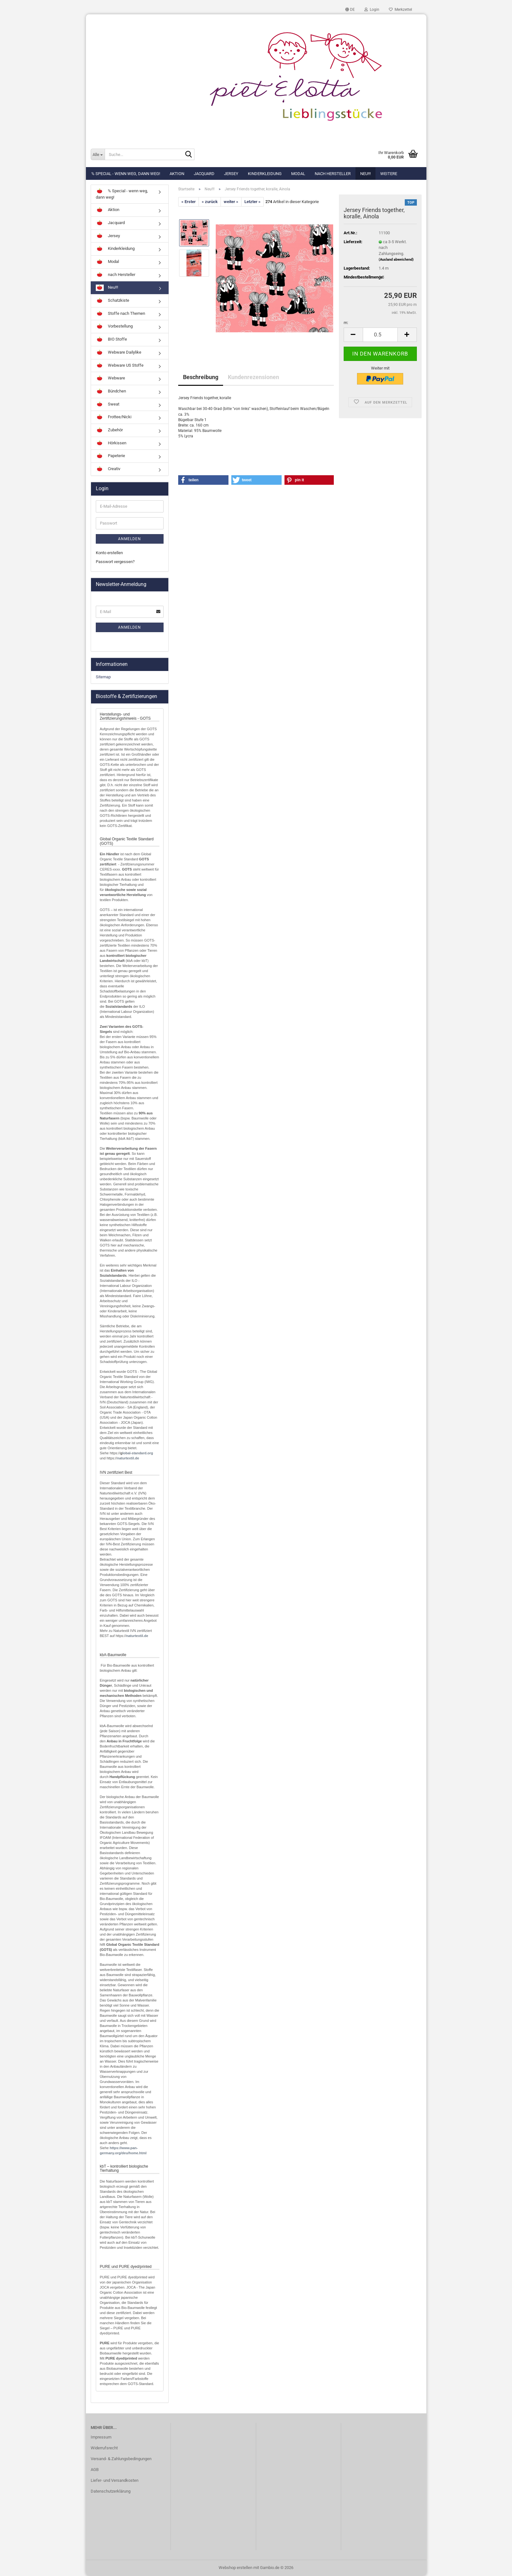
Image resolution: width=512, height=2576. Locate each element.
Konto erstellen (109, 552)
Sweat (107, 404)
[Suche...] (98, 154)
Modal (298, 173)
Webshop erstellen (235, 2567)
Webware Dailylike (118, 352)
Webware (110, 378)
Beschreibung (200, 377)
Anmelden (129, 539)
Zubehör (109, 430)
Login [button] (371, 9)
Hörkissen (111, 443)
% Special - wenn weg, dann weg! (125, 173)
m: (346, 322)
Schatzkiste (112, 301)
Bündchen (111, 391)
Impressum (101, 2437)
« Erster (188, 201)
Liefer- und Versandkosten (114, 2480)
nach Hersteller (333, 173)
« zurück (210, 201)
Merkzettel (400, 9)
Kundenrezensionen (253, 377)
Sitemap (103, 676)
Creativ (108, 469)
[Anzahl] (380, 335)
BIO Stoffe (111, 339)
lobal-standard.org (137, 1453)
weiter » (231, 201)
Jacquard (204, 173)
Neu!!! (365, 173)
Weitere (388, 173)
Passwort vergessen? (115, 561)
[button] (350, 9)
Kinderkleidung (265, 173)
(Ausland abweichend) (396, 260)
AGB (95, 2469)
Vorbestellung (114, 326)
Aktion (177, 173)
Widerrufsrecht (104, 2447)
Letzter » (252, 201)
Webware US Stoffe (120, 366)
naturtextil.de (128, 1458)
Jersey (231, 173)
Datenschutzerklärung (110, 2491)
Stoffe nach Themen (120, 314)
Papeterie (110, 456)
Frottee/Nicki (113, 417)
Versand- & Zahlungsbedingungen (121, 2458)
